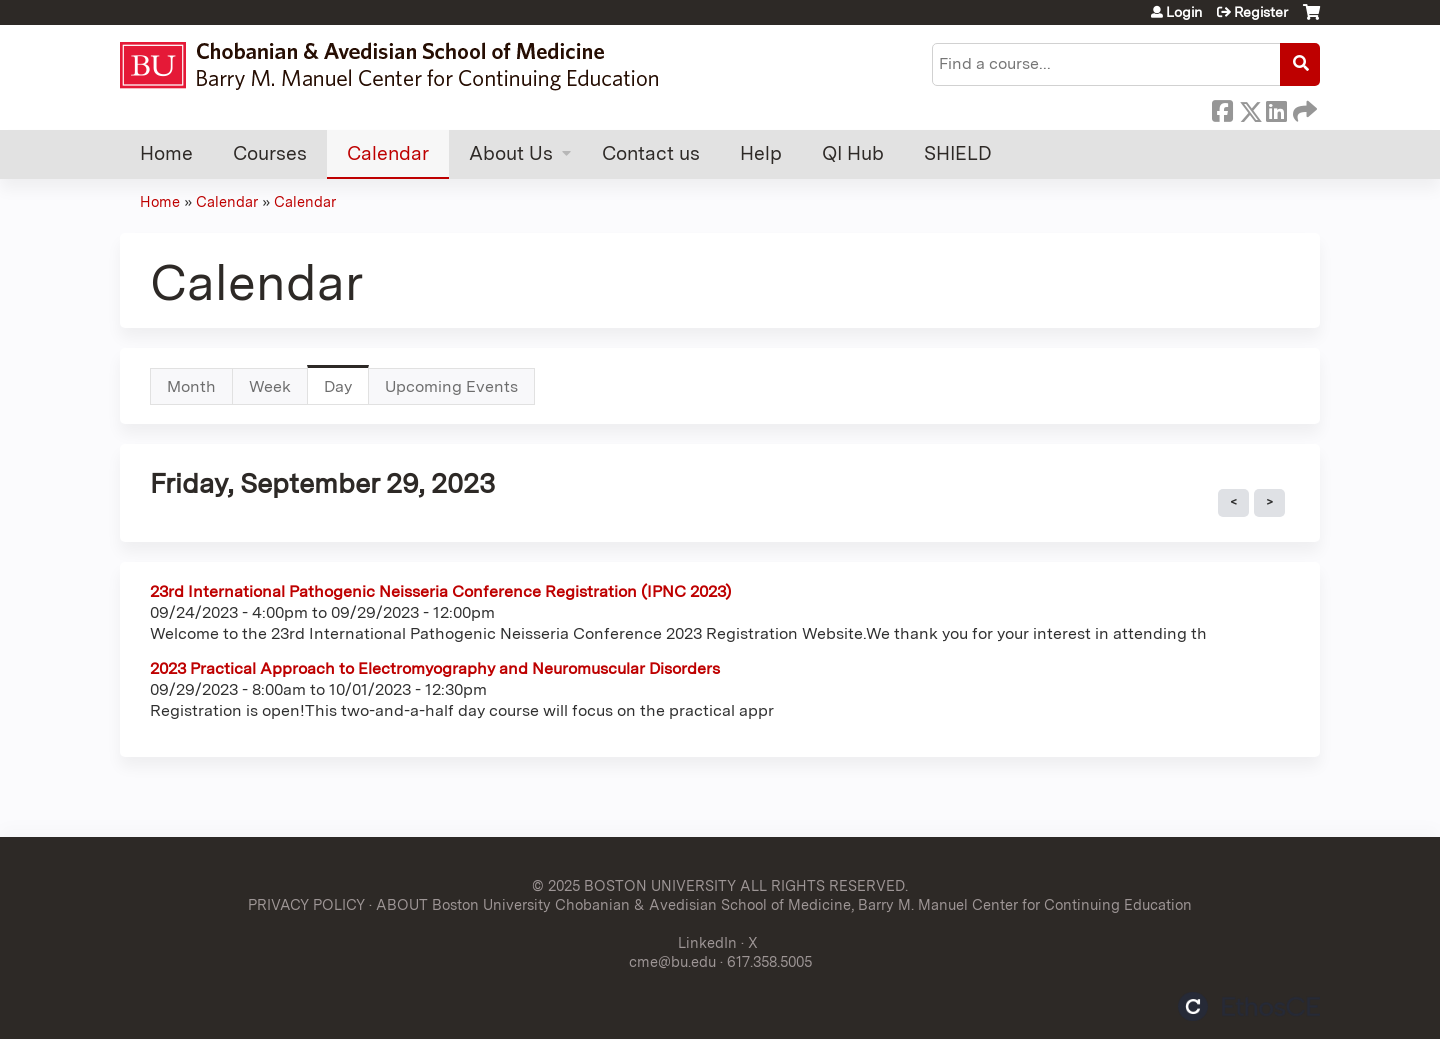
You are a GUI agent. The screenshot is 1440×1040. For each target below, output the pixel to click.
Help (761, 153)
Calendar (388, 153)
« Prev (1233, 503)
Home (166, 153)
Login (1184, 12)
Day (346, 391)
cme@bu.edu (672, 961)
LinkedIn (1276, 108)
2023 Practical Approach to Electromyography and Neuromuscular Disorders (435, 668)
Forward (1303, 108)
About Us (511, 153)
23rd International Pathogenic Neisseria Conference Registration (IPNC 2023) (440, 591)
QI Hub (853, 153)
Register (1261, 12)
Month (191, 386)
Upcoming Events (451, 386)
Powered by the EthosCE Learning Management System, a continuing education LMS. (1249, 1006)
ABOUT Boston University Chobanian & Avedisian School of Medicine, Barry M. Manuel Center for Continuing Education (784, 904)
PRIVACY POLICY (306, 904)
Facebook (1222, 108)
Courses (270, 153)
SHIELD (958, 153)
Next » (1269, 503)
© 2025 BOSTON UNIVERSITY (634, 885)
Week (270, 386)
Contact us (651, 153)
